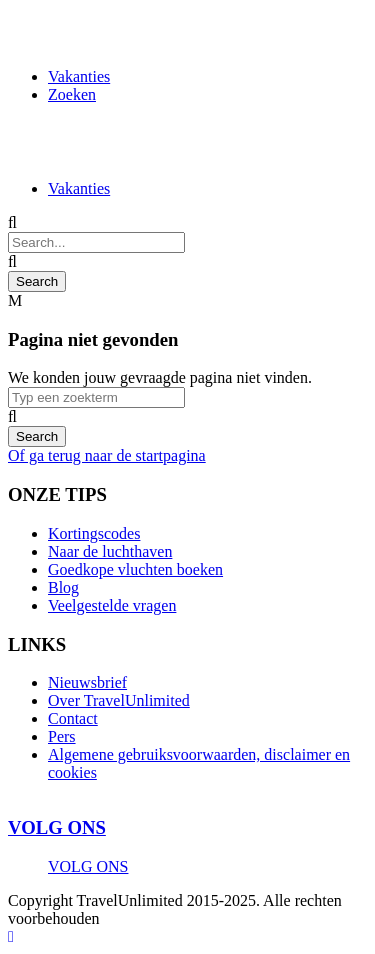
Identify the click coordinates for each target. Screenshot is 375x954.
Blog (63, 587)
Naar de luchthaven (110, 551)
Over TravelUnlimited (119, 700)
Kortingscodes (94, 533)
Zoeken (72, 94)
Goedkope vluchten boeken (135, 569)
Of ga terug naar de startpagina (107, 455)
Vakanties (79, 76)
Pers (62, 736)
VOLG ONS (57, 827)
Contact (73, 718)
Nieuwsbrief (87, 682)
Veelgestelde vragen (112, 605)
